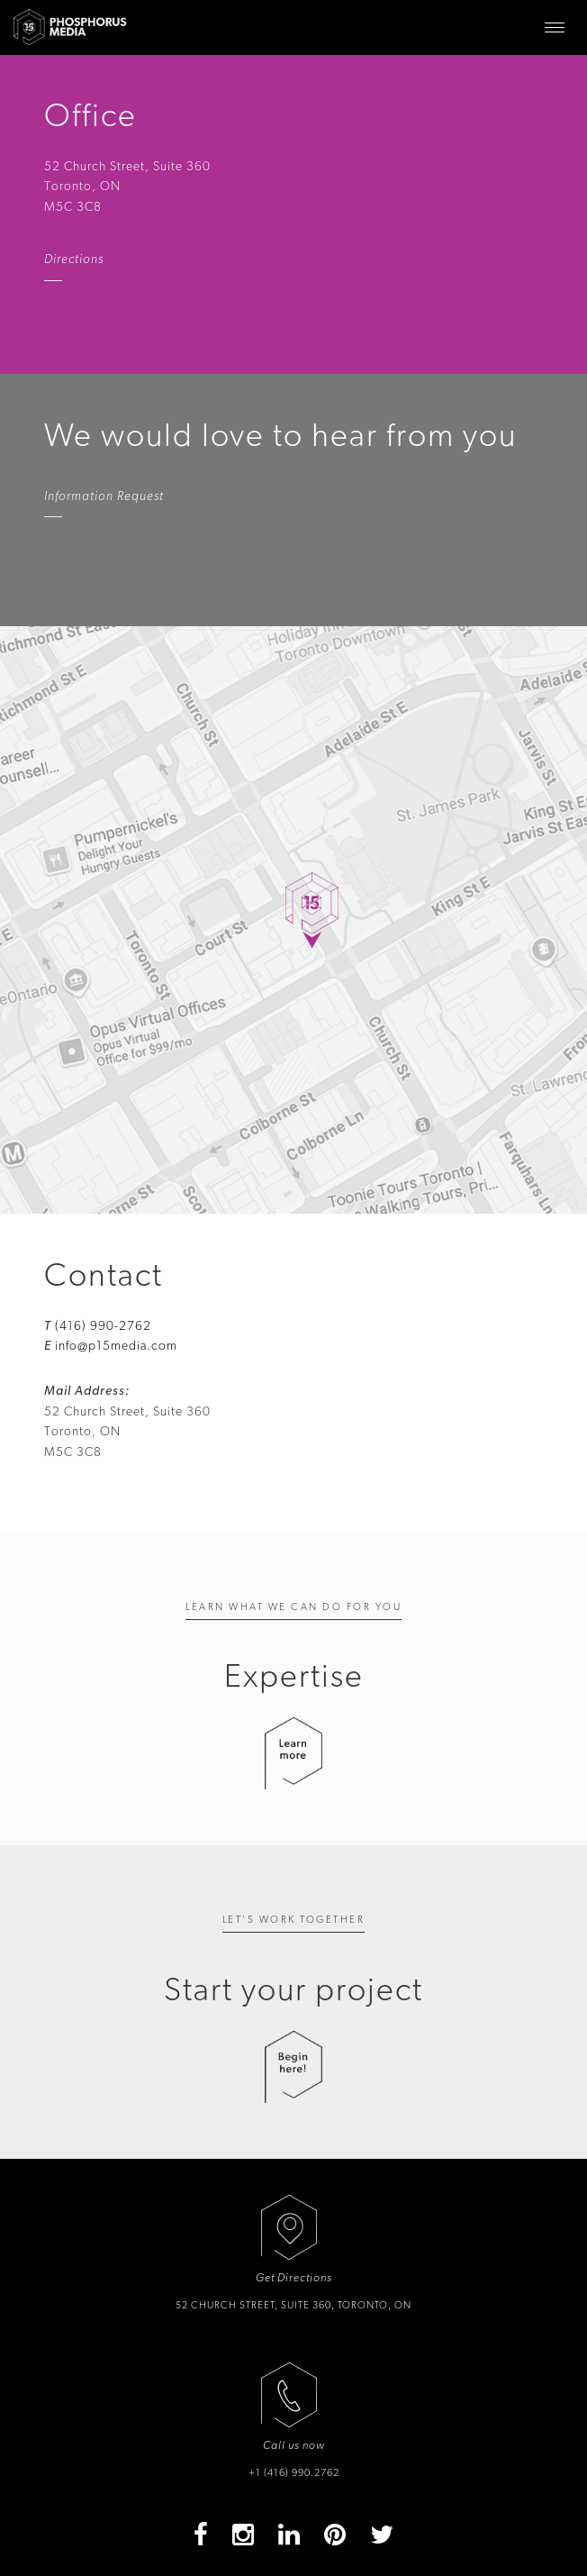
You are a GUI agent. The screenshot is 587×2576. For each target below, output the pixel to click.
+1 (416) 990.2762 (293, 2473)
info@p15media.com (116, 1346)
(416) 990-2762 (103, 1326)
